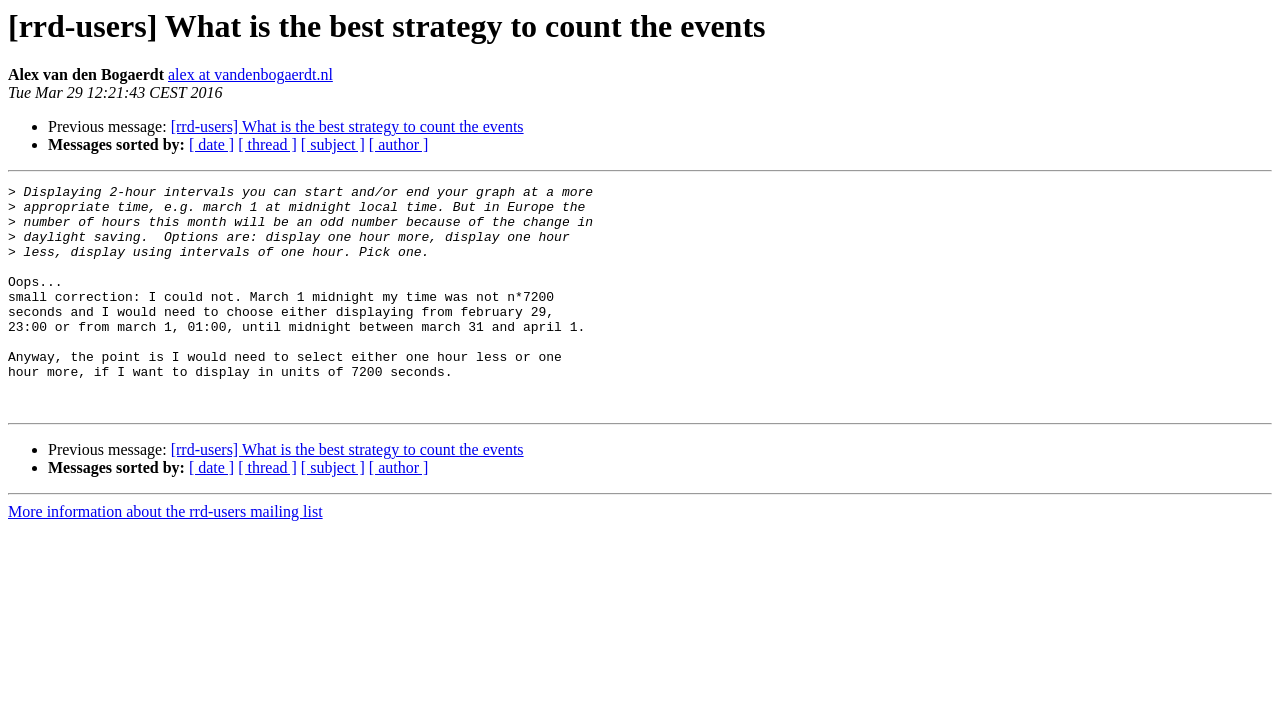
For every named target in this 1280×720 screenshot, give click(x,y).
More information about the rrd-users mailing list (165, 556)
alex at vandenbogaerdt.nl (250, 74)
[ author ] (399, 144)
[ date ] (211, 144)
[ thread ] (267, 144)
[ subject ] (333, 144)
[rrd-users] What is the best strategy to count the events (347, 126)
